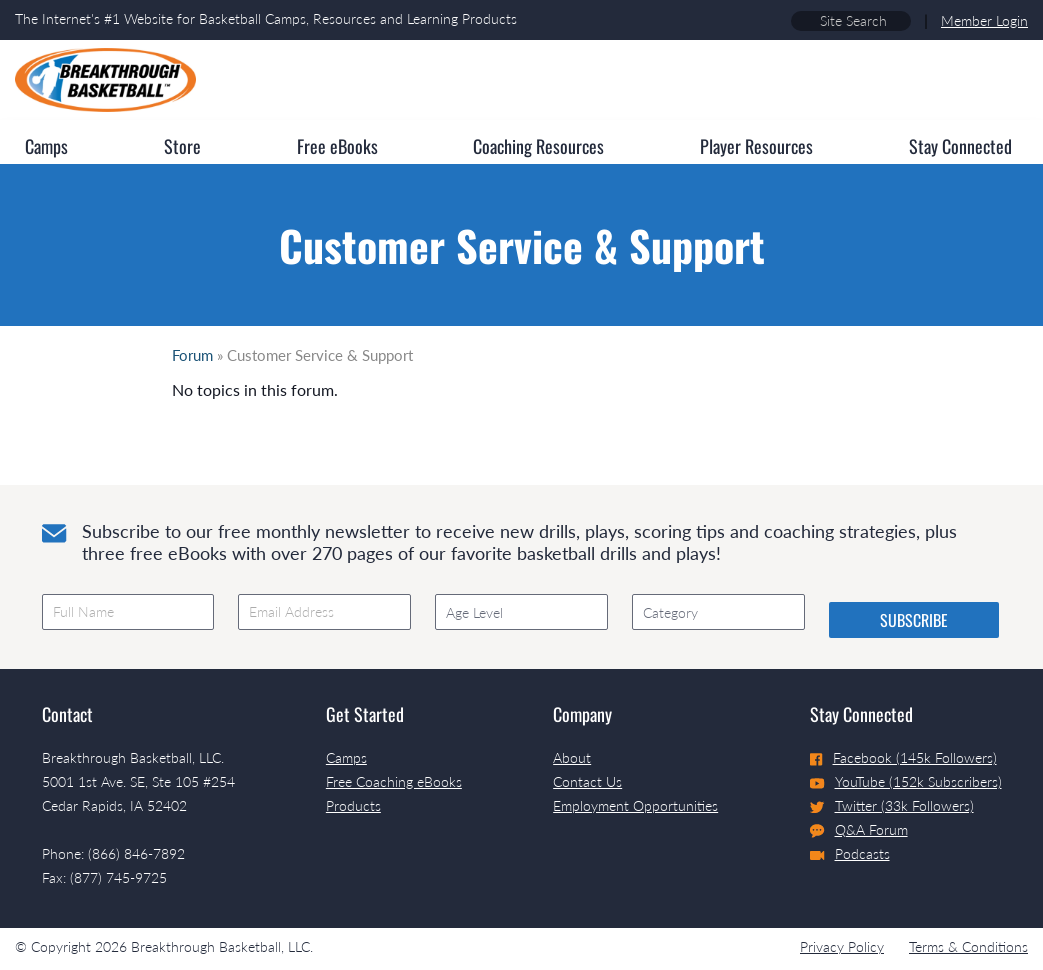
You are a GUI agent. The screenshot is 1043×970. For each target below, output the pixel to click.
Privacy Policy (842, 946)
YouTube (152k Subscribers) (906, 781)
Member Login (984, 20)
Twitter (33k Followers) (892, 805)
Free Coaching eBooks (394, 781)
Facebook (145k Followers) (903, 757)
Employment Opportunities (635, 805)
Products (353, 805)
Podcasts (850, 853)
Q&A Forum (859, 830)
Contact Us (587, 781)
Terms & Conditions (968, 946)
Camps (346, 757)
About (572, 757)
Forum (192, 355)
